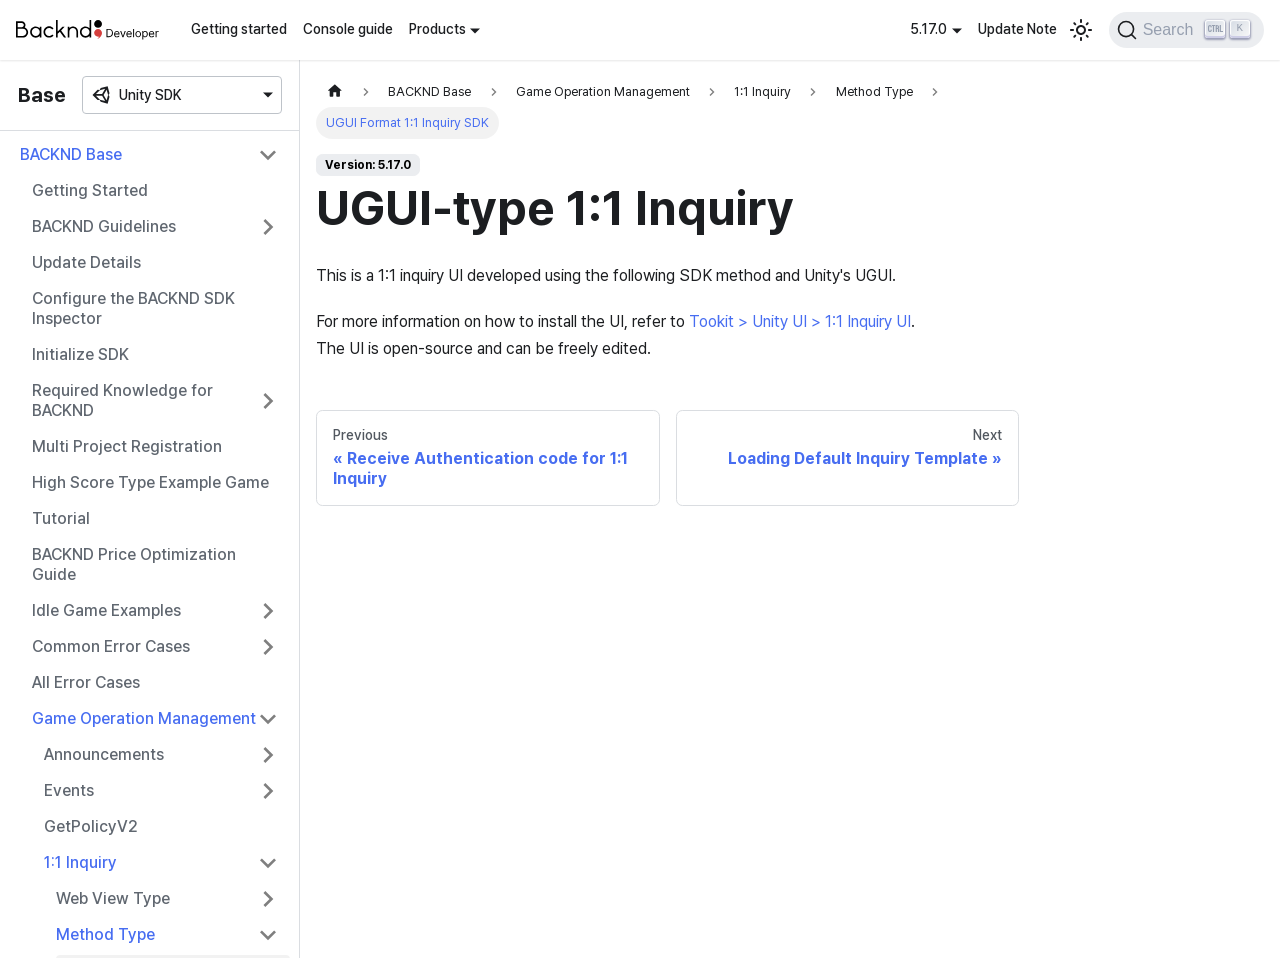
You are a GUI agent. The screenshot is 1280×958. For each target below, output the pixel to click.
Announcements (104, 754)
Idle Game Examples (106, 610)
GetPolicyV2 (91, 826)
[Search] (1186, 30)
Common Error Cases (111, 646)
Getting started (239, 29)
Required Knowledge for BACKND (122, 400)
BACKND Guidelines (104, 226)
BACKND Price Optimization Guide (134, 564)
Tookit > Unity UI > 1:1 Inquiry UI (800, 321)
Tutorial (61, 518)
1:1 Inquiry (80, 862)
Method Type (105, 934)
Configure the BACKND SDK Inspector (133, 308)
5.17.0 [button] (928, 29)
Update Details (86, 262)
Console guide (348, 29)
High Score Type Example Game (150, 482)
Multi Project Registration (127, 446)
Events (69, 790)
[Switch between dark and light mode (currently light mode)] (1081, 30)
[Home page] (335, 91)
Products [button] (437, 29)
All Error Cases (86, 682)
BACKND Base (71, 154)
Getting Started (90, 190)
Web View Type (113, 898)
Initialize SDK (80, 354)
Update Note (1017, 29)
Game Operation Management (144, 718)
